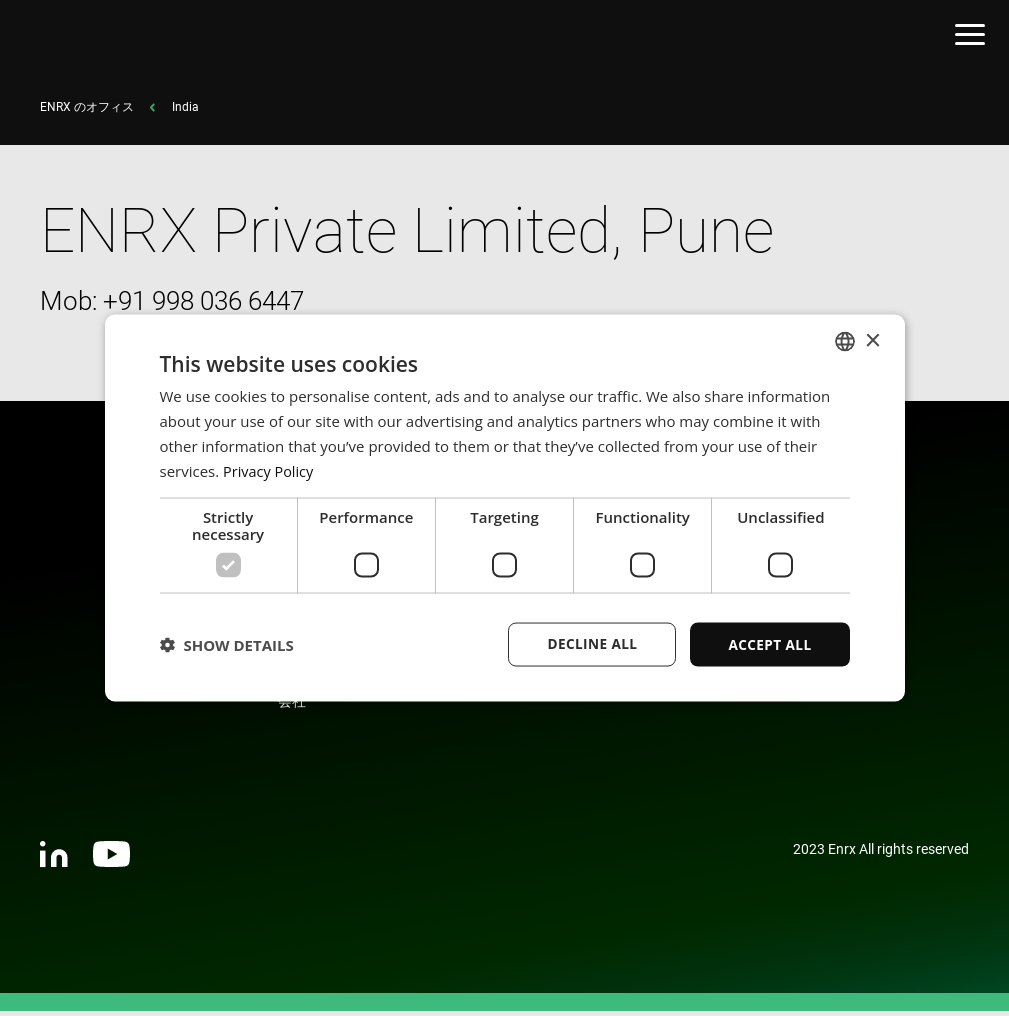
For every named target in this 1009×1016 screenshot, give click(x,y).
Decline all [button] (589, 643)
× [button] (872, 339)
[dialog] (505, 508)
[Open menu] (970, 37)
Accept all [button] (768, 643)
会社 (292, 706)
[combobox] (845, 341)
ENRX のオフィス (87, 112)
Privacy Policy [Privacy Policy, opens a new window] (270, 470)
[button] (227, 645)
